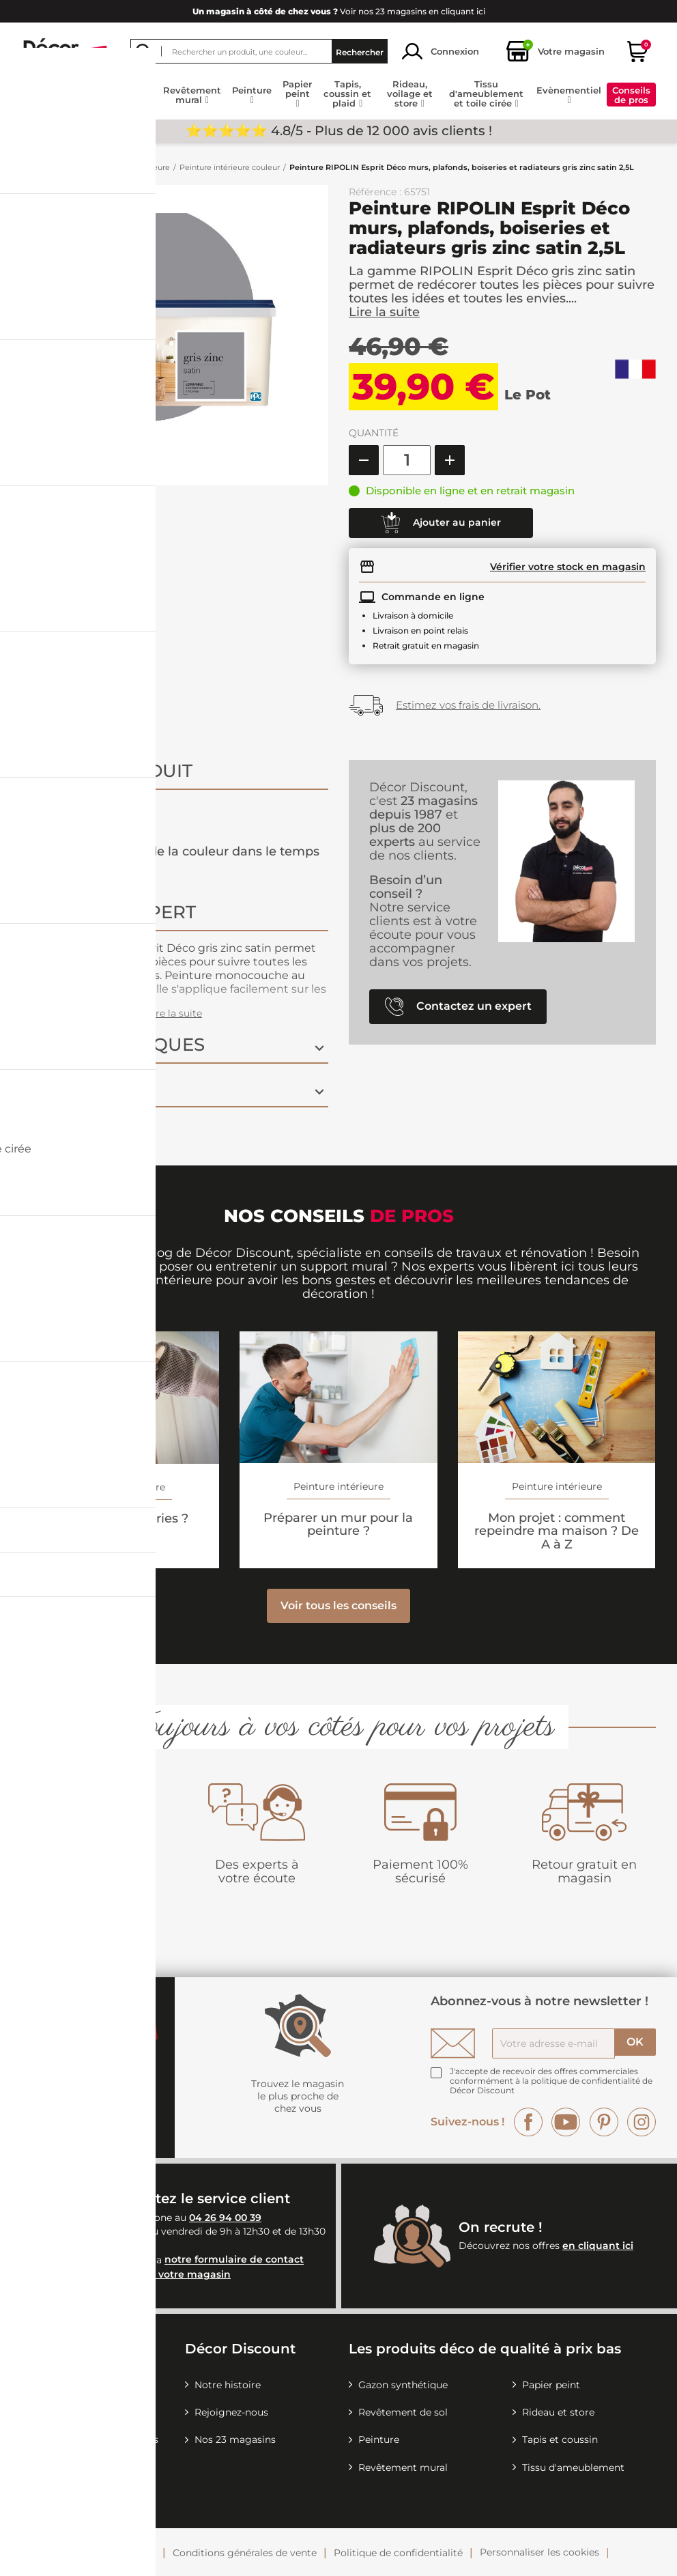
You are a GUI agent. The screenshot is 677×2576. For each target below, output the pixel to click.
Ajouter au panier (441, 523)
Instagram (641, 2122)
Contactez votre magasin (168, 2274)
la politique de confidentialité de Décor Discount (551, 2085)
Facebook (528, 2122)
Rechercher (360, 51)
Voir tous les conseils (338, 1605)
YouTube (565, 2122)
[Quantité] (407, 460)
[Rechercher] (259, 51)
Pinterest (604, 2122)
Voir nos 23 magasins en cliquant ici (338, 11)
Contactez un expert (458, 1006)
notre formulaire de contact (234, 2260)
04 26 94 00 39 (225, 2217)
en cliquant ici (597, 2245)
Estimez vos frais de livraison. (468, 704)
